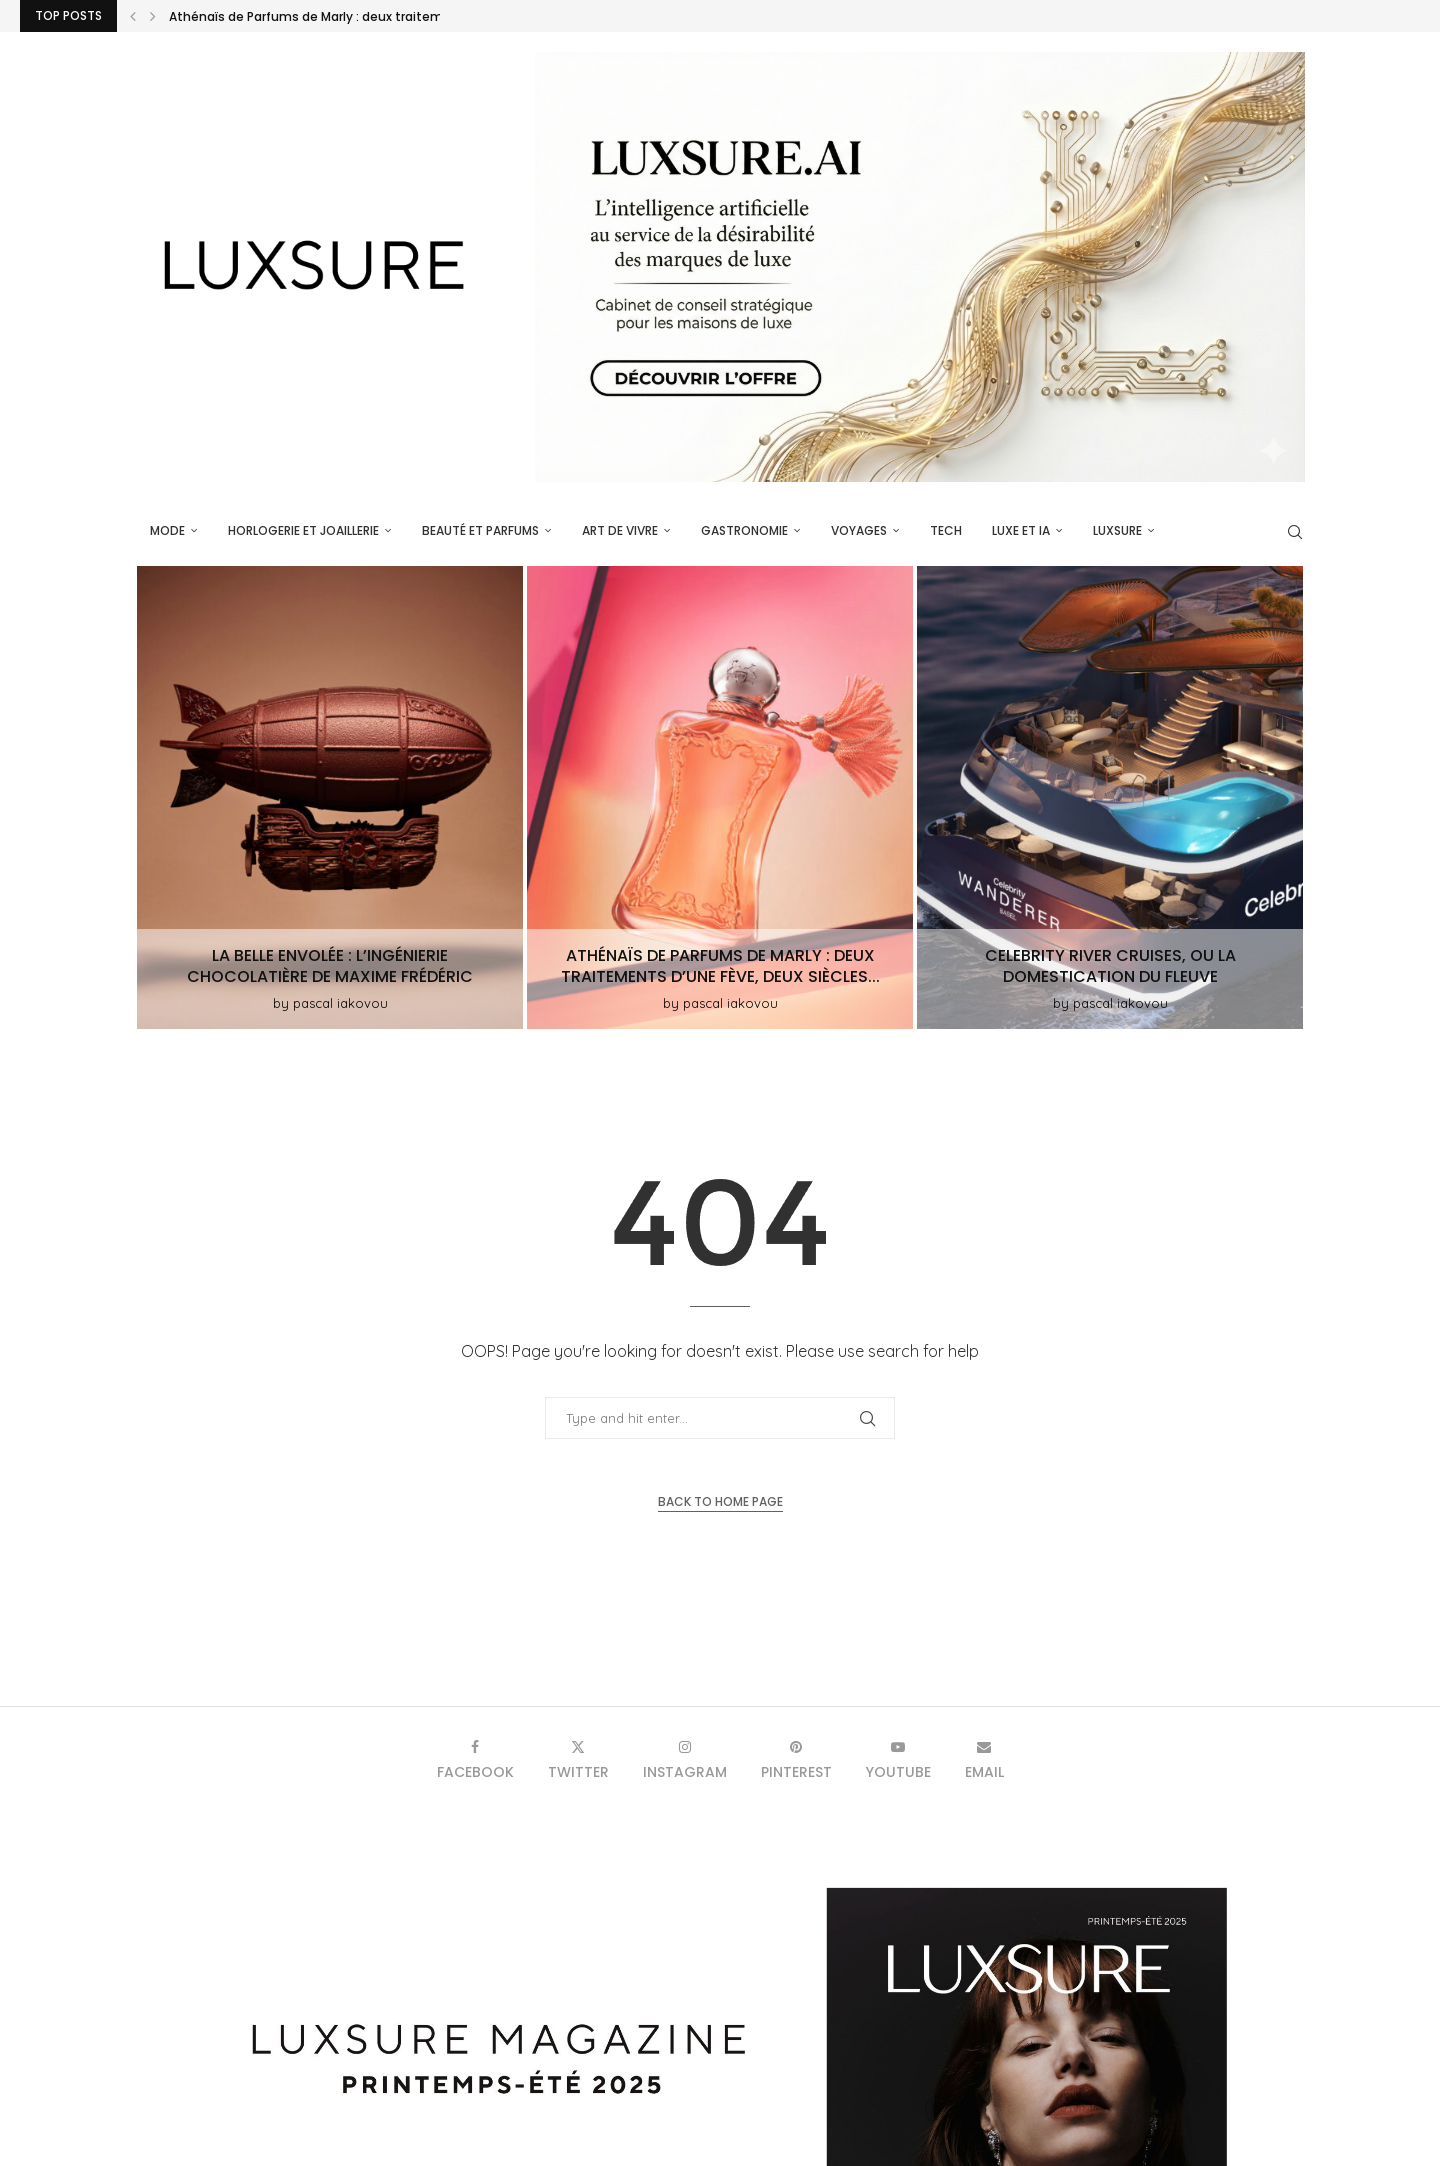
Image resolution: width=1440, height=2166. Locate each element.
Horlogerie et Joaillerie (303, 530)
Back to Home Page (720, 1501)
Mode (167, 530)
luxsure (1117, 530)
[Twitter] (578, 1759)
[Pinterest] (796, 1759)
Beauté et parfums (480, 530)
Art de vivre (620, 530)
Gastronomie (744, 530)
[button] (133, 16)
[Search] (1295, 532)
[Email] (984, 1759)
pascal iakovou (340, 1003)
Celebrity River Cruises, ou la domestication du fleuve (1110, 966)
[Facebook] (475, 1759)
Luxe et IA (1021, 530)
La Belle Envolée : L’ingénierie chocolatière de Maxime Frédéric (330, 966)
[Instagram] (685, 1759)
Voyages (859, 530)
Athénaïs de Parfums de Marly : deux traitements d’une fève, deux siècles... (720, 966)
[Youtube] (898, 1759)
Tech (946, 530)
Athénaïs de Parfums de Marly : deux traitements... (325, 16)
